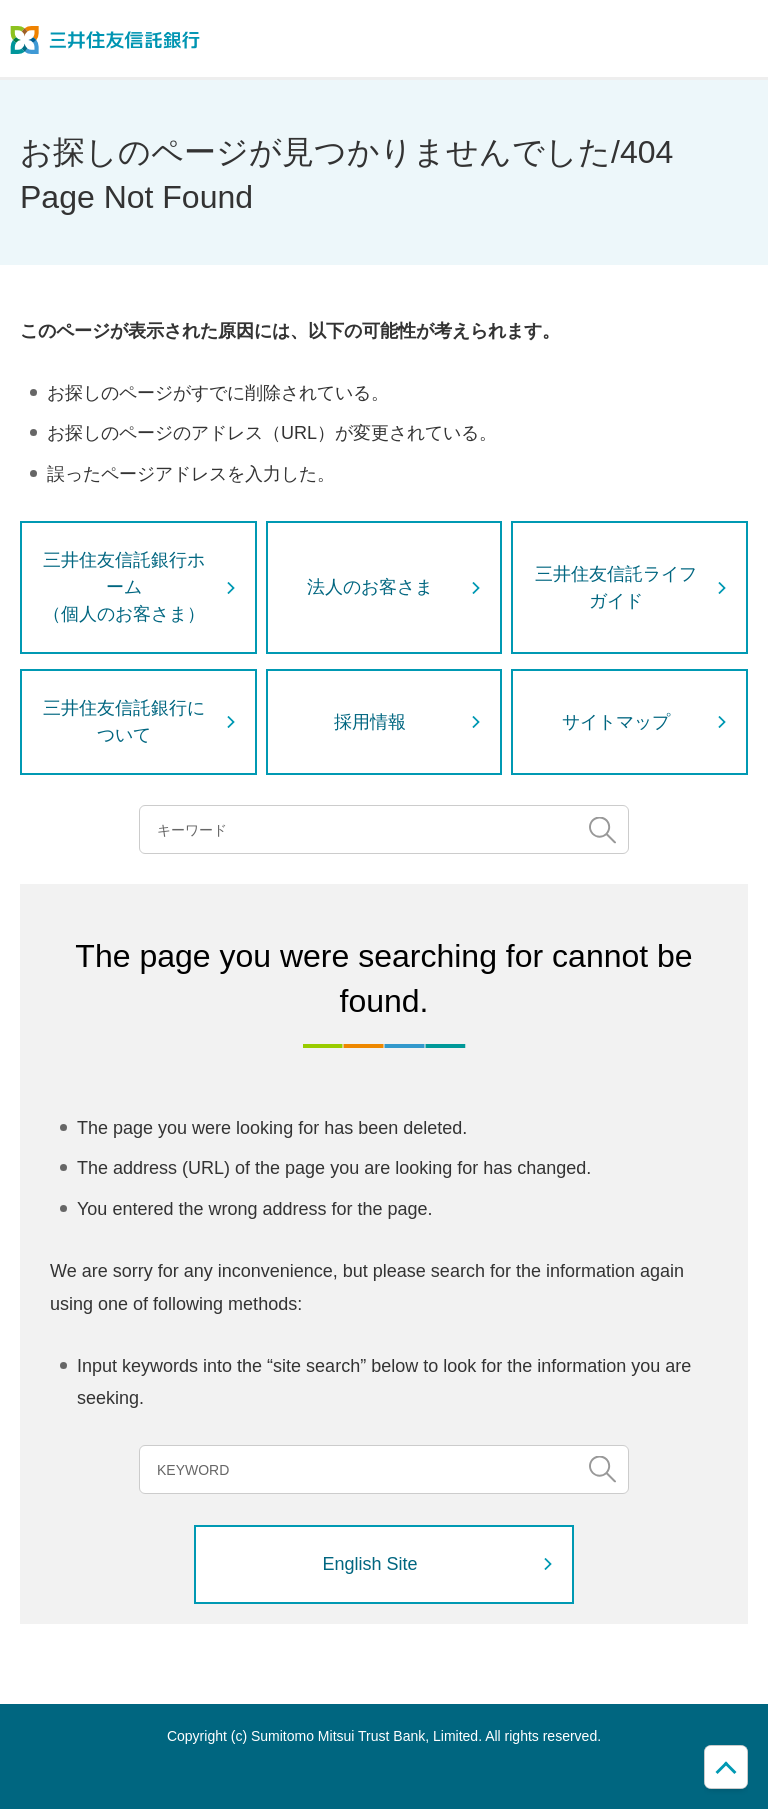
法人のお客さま (370, 587)
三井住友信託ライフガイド (616, 587)
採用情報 (370, 722)
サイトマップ (616, 722)
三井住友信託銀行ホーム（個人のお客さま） (124, 587)
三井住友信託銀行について (124, 721)
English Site (370, 1564)
